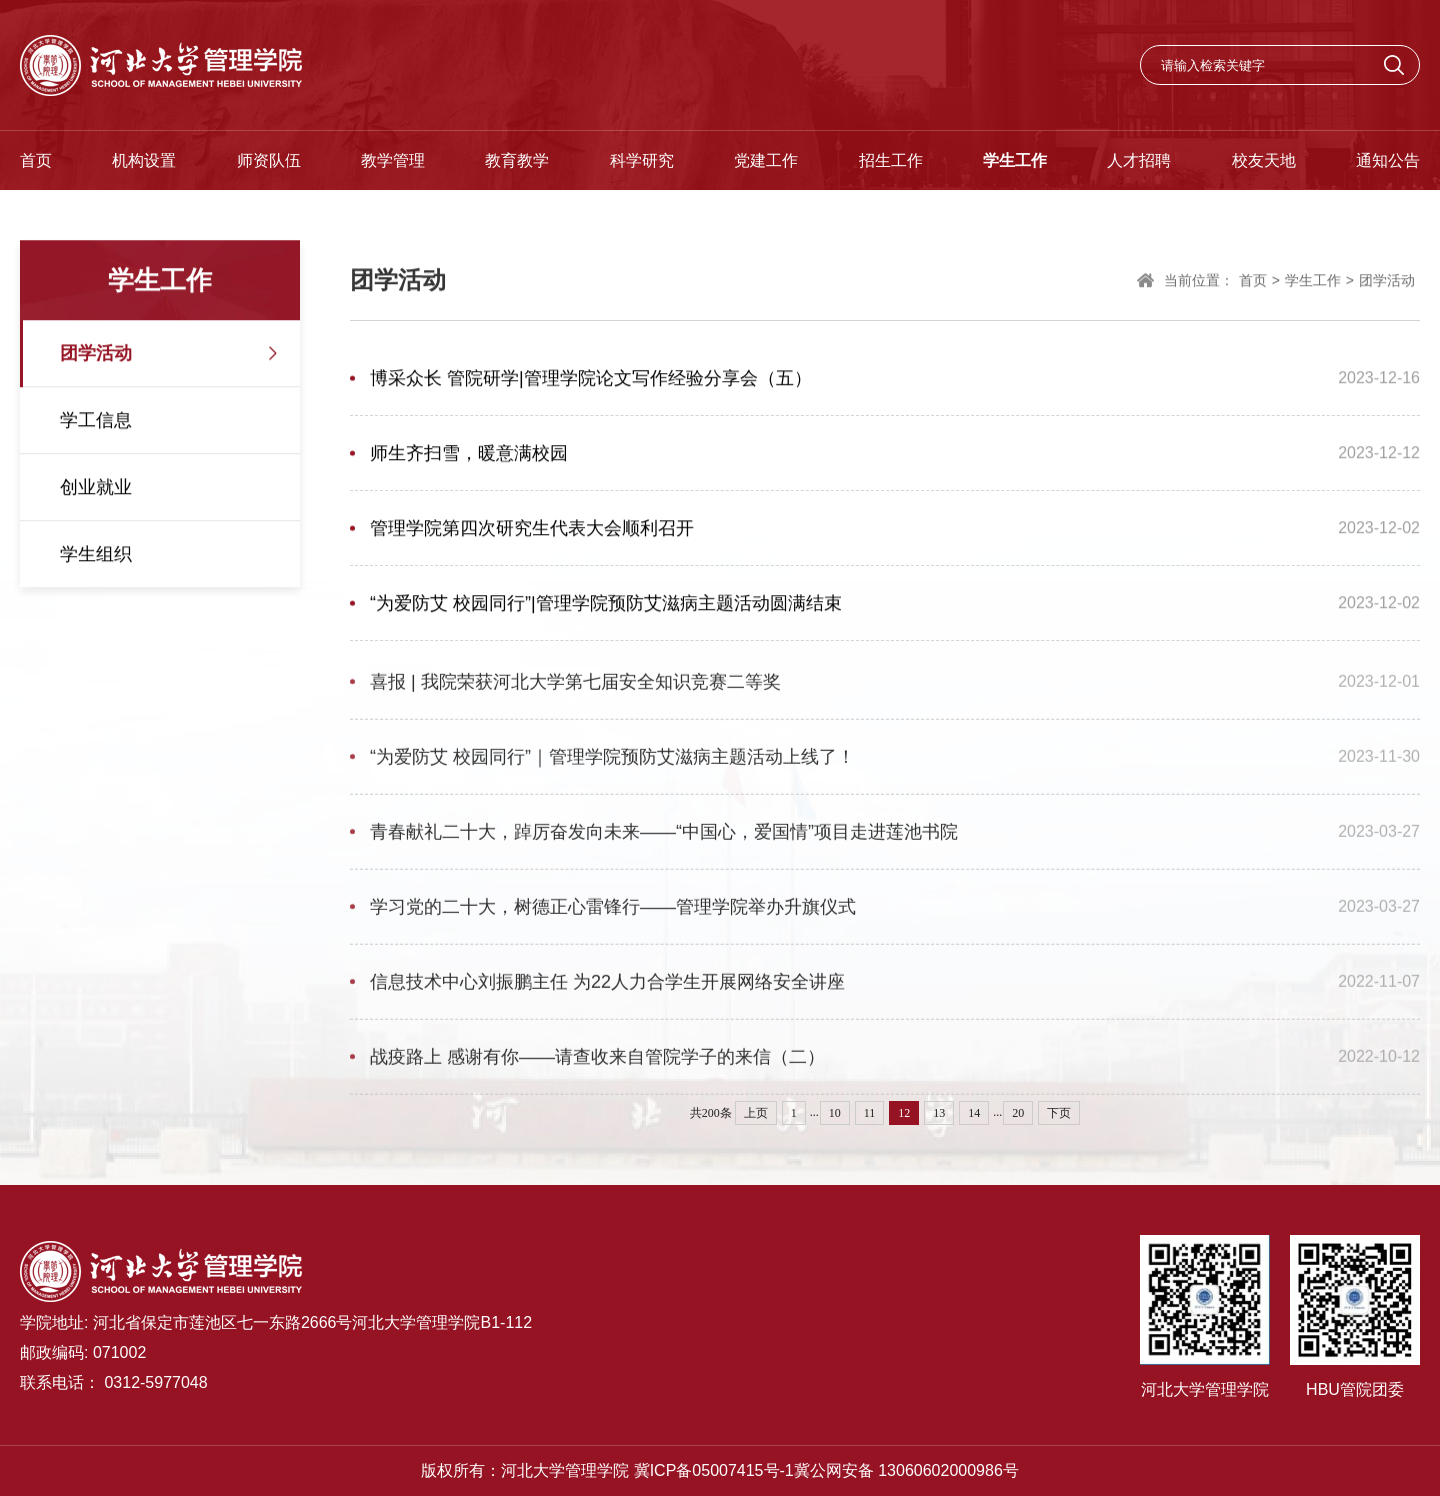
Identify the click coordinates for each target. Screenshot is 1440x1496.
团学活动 (96, 355)
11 (870, 1113)
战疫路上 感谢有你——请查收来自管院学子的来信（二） (597, 1063)
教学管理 (393, 160)
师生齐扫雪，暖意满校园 (469, 455)
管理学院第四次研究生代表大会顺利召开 (532, 530)
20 (1018, 1113)
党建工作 (766, 160)
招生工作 (891, 160)
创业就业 (96, 489)
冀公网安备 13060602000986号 (906, 1470)
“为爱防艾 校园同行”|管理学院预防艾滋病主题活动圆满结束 (606, 605)
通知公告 (1388, 160)
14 (974, 1113)
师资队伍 (269, 160)
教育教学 (517, 160)
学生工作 (1015, 160)
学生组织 (96, 556)
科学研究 (642, 160)
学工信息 (96, 422)
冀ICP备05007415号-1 (714, 1470)
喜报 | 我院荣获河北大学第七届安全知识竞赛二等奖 (575, 688)
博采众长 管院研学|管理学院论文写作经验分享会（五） (591, 380)
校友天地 (1264, 160)
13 (939, 1113)
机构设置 (144, 160)
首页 (36, 160)
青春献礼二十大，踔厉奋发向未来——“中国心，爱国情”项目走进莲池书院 (664, 838)
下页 (1059, 1113)
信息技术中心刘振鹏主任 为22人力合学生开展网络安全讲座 (607, 988)
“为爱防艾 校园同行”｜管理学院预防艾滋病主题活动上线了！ (612, 763)
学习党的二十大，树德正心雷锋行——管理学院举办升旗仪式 (613, 913)
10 (835, 1113)
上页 (756, 1113)
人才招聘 (1139, 160)
